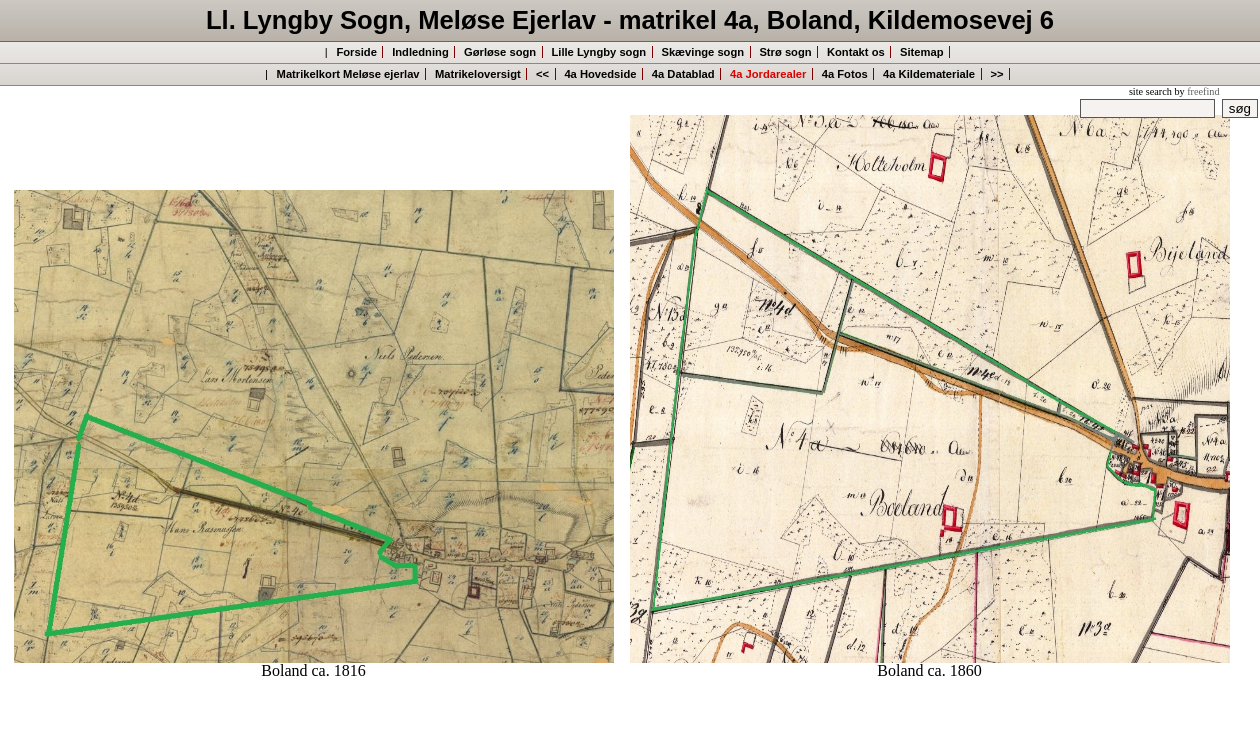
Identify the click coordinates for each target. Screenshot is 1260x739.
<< (542, 74)
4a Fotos (845, 74)
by (1196, 91)
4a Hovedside (600, 74)
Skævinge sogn (702, 52)
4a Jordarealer (768, 74)
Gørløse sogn (500, 52)
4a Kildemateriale (929, 74)
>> (996, 74)
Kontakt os (856, 52)
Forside (356, 52)
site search (1150, 91)
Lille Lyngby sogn (598, 52)
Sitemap (922, 52)
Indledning (420, 52)
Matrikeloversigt (478, 74)
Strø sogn (785, 52)
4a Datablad (683, 74)
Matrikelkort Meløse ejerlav (348, 74)
